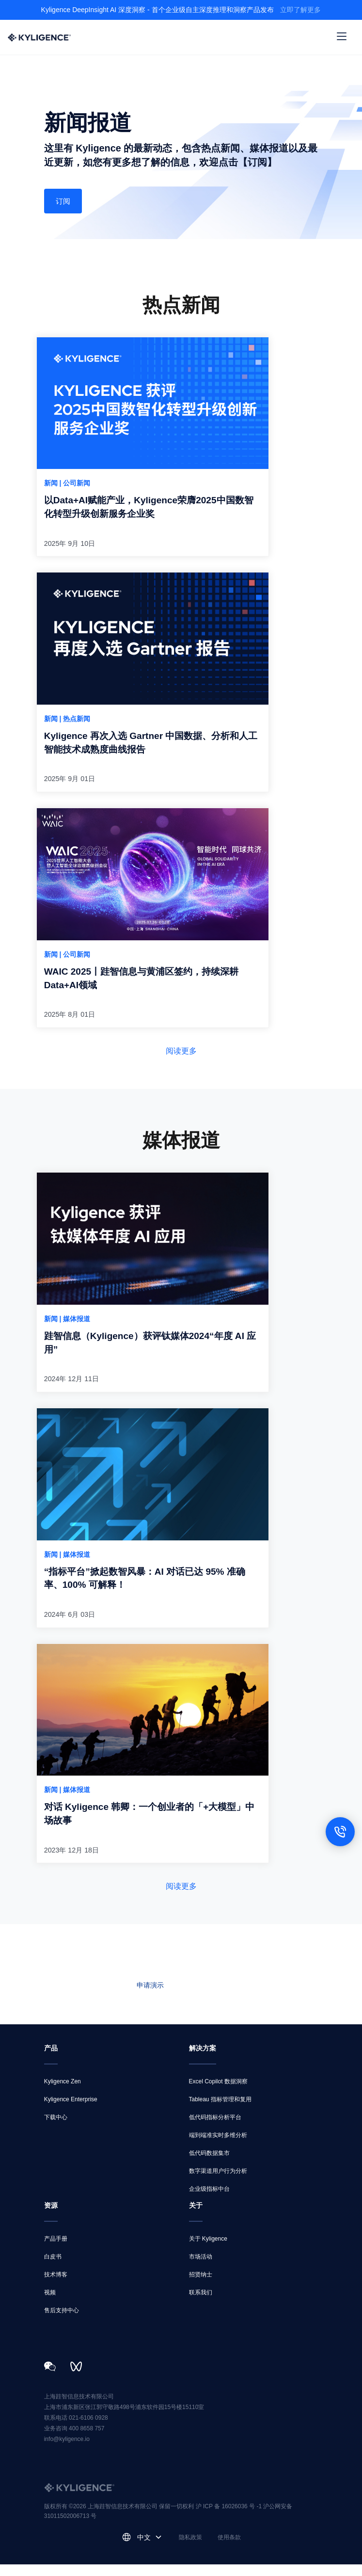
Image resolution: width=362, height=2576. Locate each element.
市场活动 (200, 2268)
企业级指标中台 (209, 2200)
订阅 (64, 202)
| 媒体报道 (75, 1325)
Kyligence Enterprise (70, 2111)
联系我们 (212, 1997)
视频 (50, 2304)
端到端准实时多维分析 (218, 2146)
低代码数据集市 (209, 2164)
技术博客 (55, 2286)
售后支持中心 (61, 2322)
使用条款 (229, 2549)
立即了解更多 (300, 10)
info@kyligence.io (67, 2450)
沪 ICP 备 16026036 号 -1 (230, 2518)
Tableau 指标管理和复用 (220, 2111)
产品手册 (55, 2250)
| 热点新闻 (75, 722)
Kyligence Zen (62, 2093)
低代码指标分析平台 (215, 2128)
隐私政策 (190, 2549)
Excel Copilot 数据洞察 (218, 2093)
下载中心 (55, 2128)
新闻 (52, 485)
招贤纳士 (200, 2286)
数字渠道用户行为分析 (218, 2182)
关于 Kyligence (208, 2250)
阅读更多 (181, 1058)
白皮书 (53, 2268)
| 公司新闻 (75, 485)
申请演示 (150, 1997)
